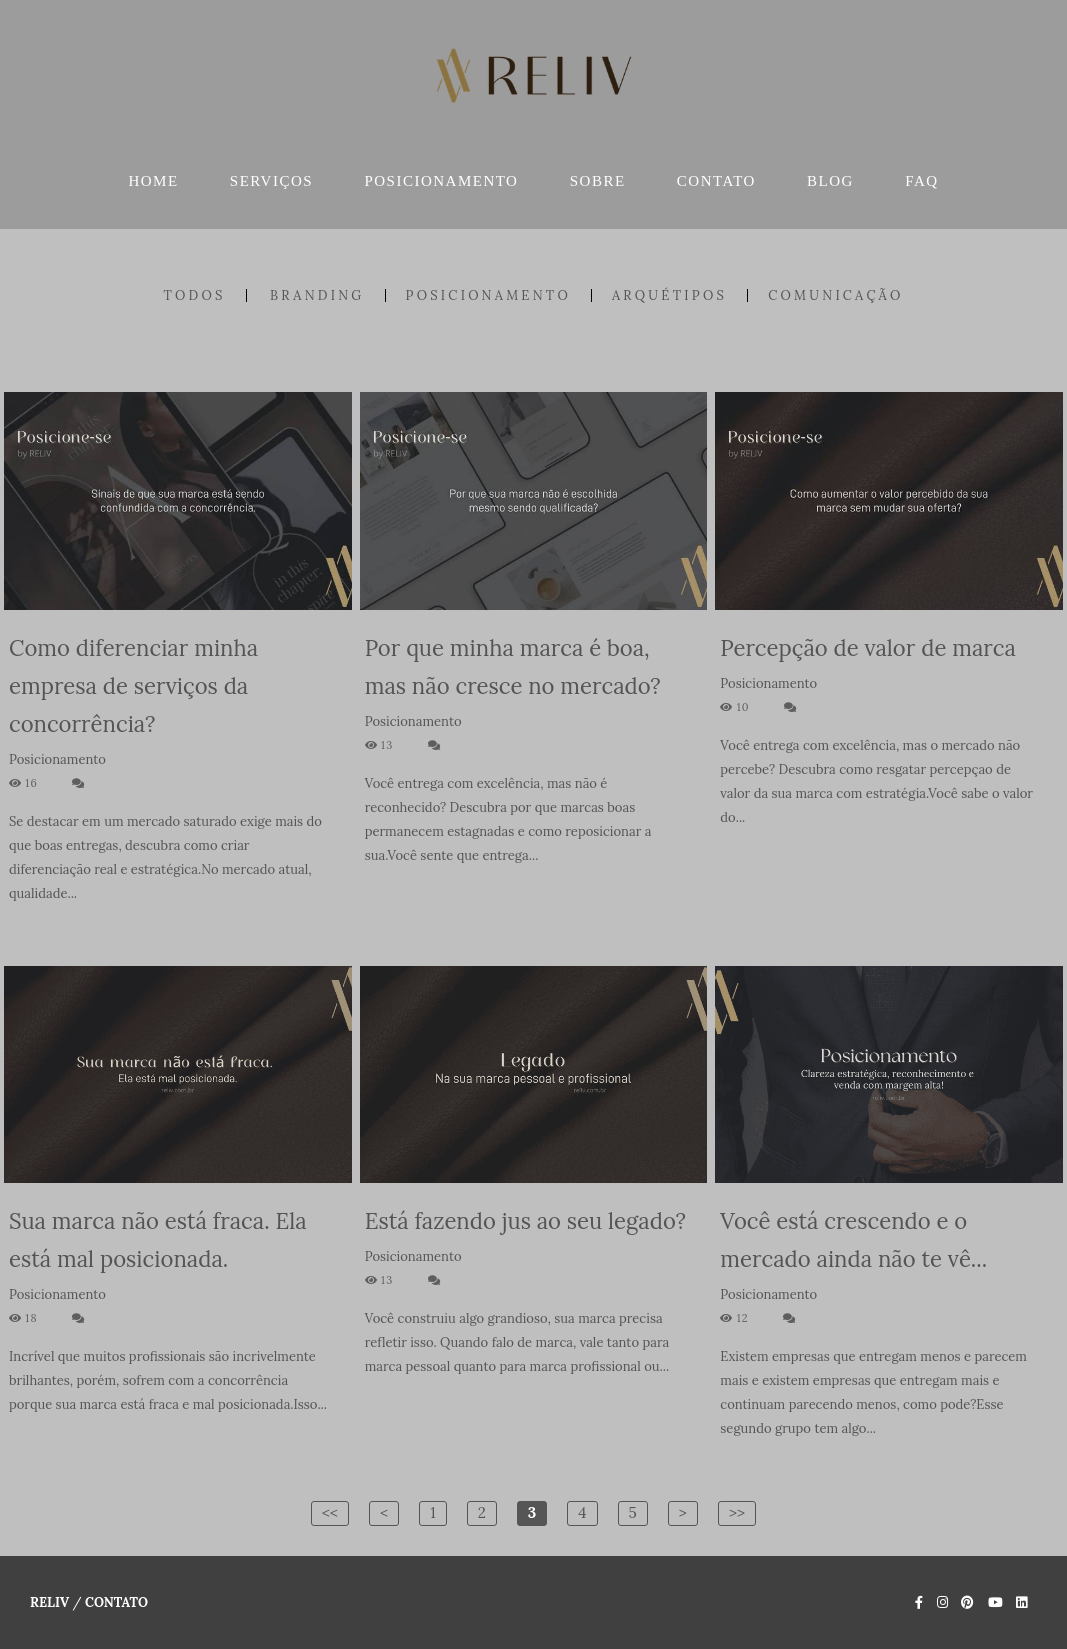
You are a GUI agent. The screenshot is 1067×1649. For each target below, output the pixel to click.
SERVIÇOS (271, 181)
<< (330, 1512)
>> (737, 1512)
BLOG (830, 181)
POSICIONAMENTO (441, 181)
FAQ (921, 181)
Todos (194, 295)
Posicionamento (488, 295)
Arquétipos (669, 295)
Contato (116, 1602)
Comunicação (835, 295)
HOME (153, 181)
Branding (317, 295)
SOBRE (598, 181)
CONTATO (716, 181)
